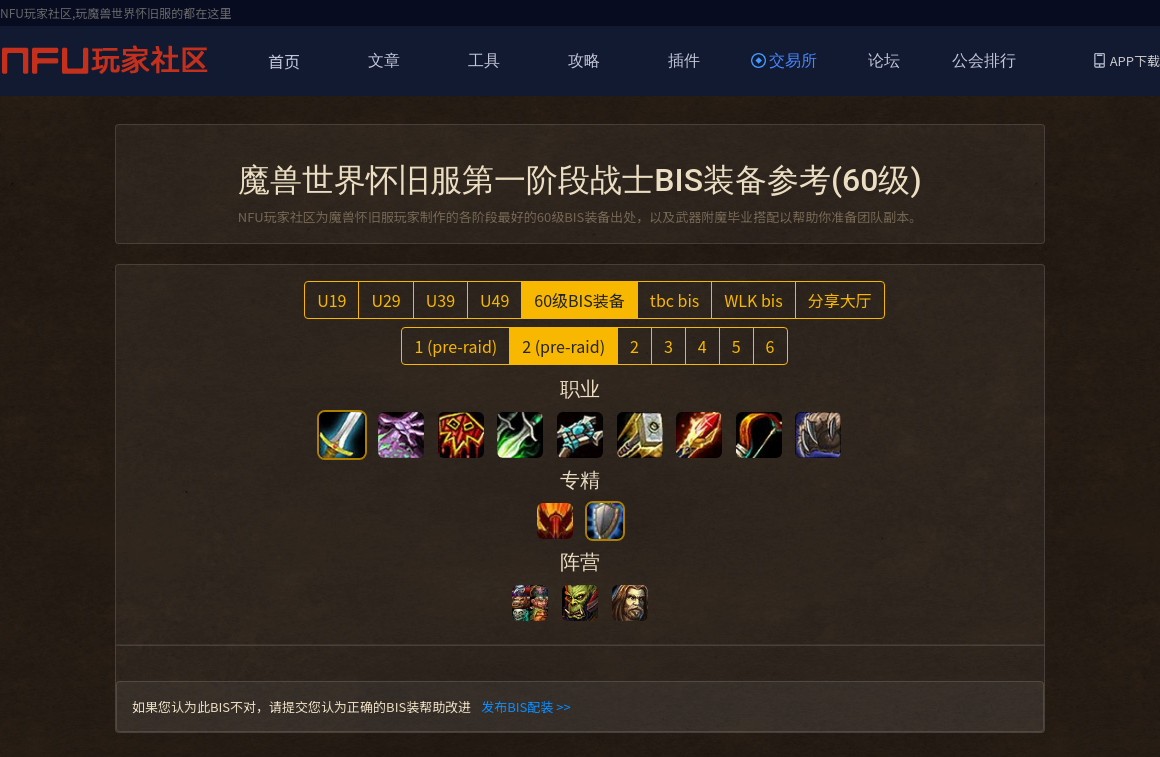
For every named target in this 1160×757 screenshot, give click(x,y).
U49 (494, 300)
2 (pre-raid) (563, 346)
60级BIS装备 (579, 300)
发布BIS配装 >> (525, 706)
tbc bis (674, 300)
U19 (331, 300)
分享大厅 (840, 300)
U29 (385, 300)
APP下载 (1127, 60)
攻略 (584, 60)
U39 (440, 300)
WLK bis (753, 300)
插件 (684, 60)
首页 (284, 61)
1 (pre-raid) (455, 346)
